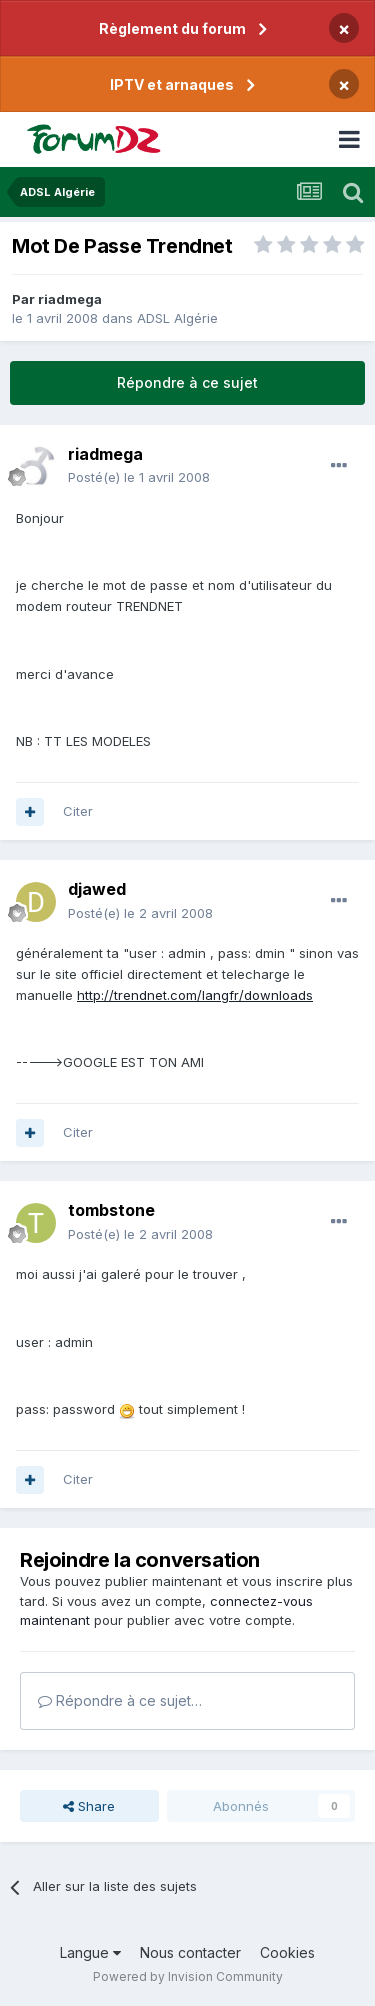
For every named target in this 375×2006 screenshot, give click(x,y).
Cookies (287, 1952)
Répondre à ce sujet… (120, 1700)
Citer (78, 811)
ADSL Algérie (177, 318)
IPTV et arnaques (172, 84)
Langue (90, 1952)
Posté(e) (139, 477)
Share (89, 1806)
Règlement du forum (172, 28)
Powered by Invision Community (188, 1976)
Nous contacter (190, 1952)
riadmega (70, 299)
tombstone (111, 1210)
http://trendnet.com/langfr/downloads (195, 995)
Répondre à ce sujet (187, 382)
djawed (97, 889)
